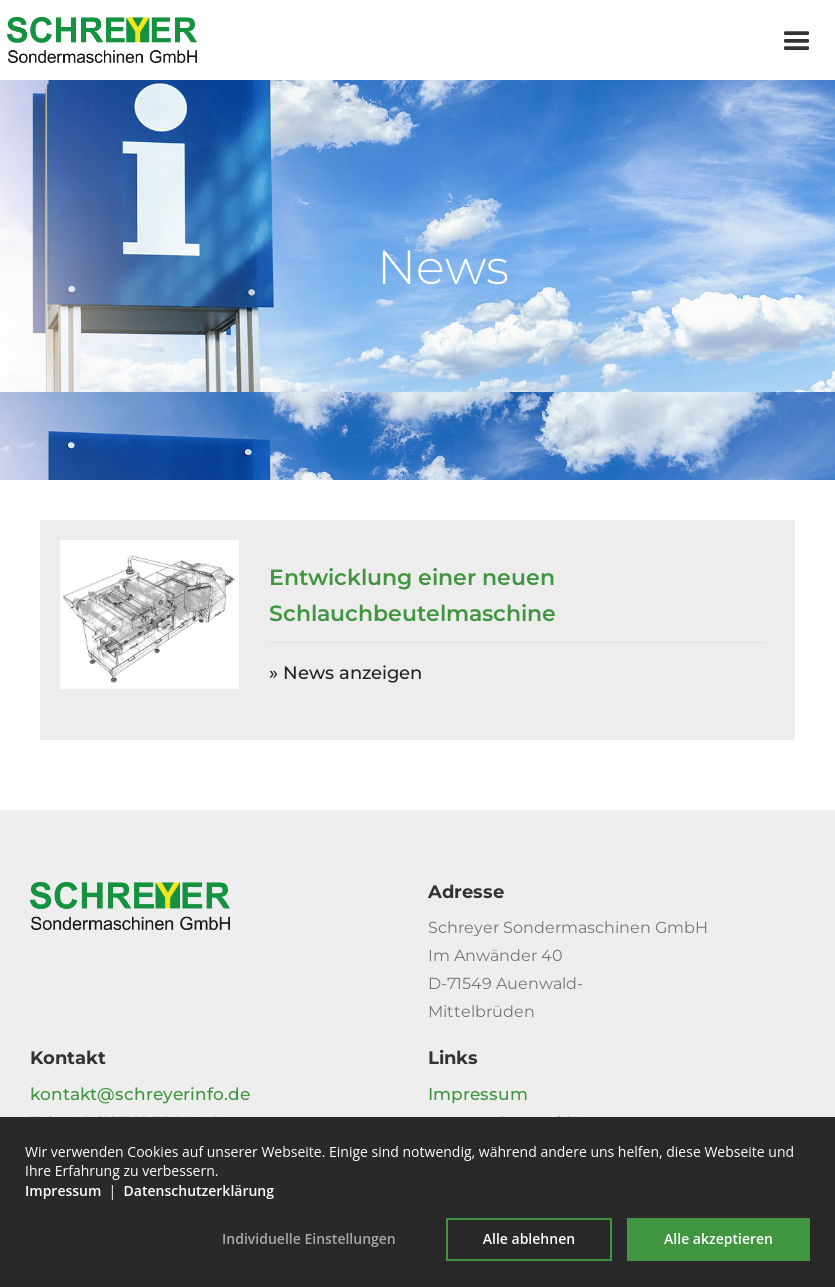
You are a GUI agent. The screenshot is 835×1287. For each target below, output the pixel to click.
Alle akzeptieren (718, 1238)
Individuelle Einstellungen (309, 1238)
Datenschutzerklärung (199, 1190)
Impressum (478, 1094)
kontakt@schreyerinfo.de (140, 1094)
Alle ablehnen (529, 1238)
